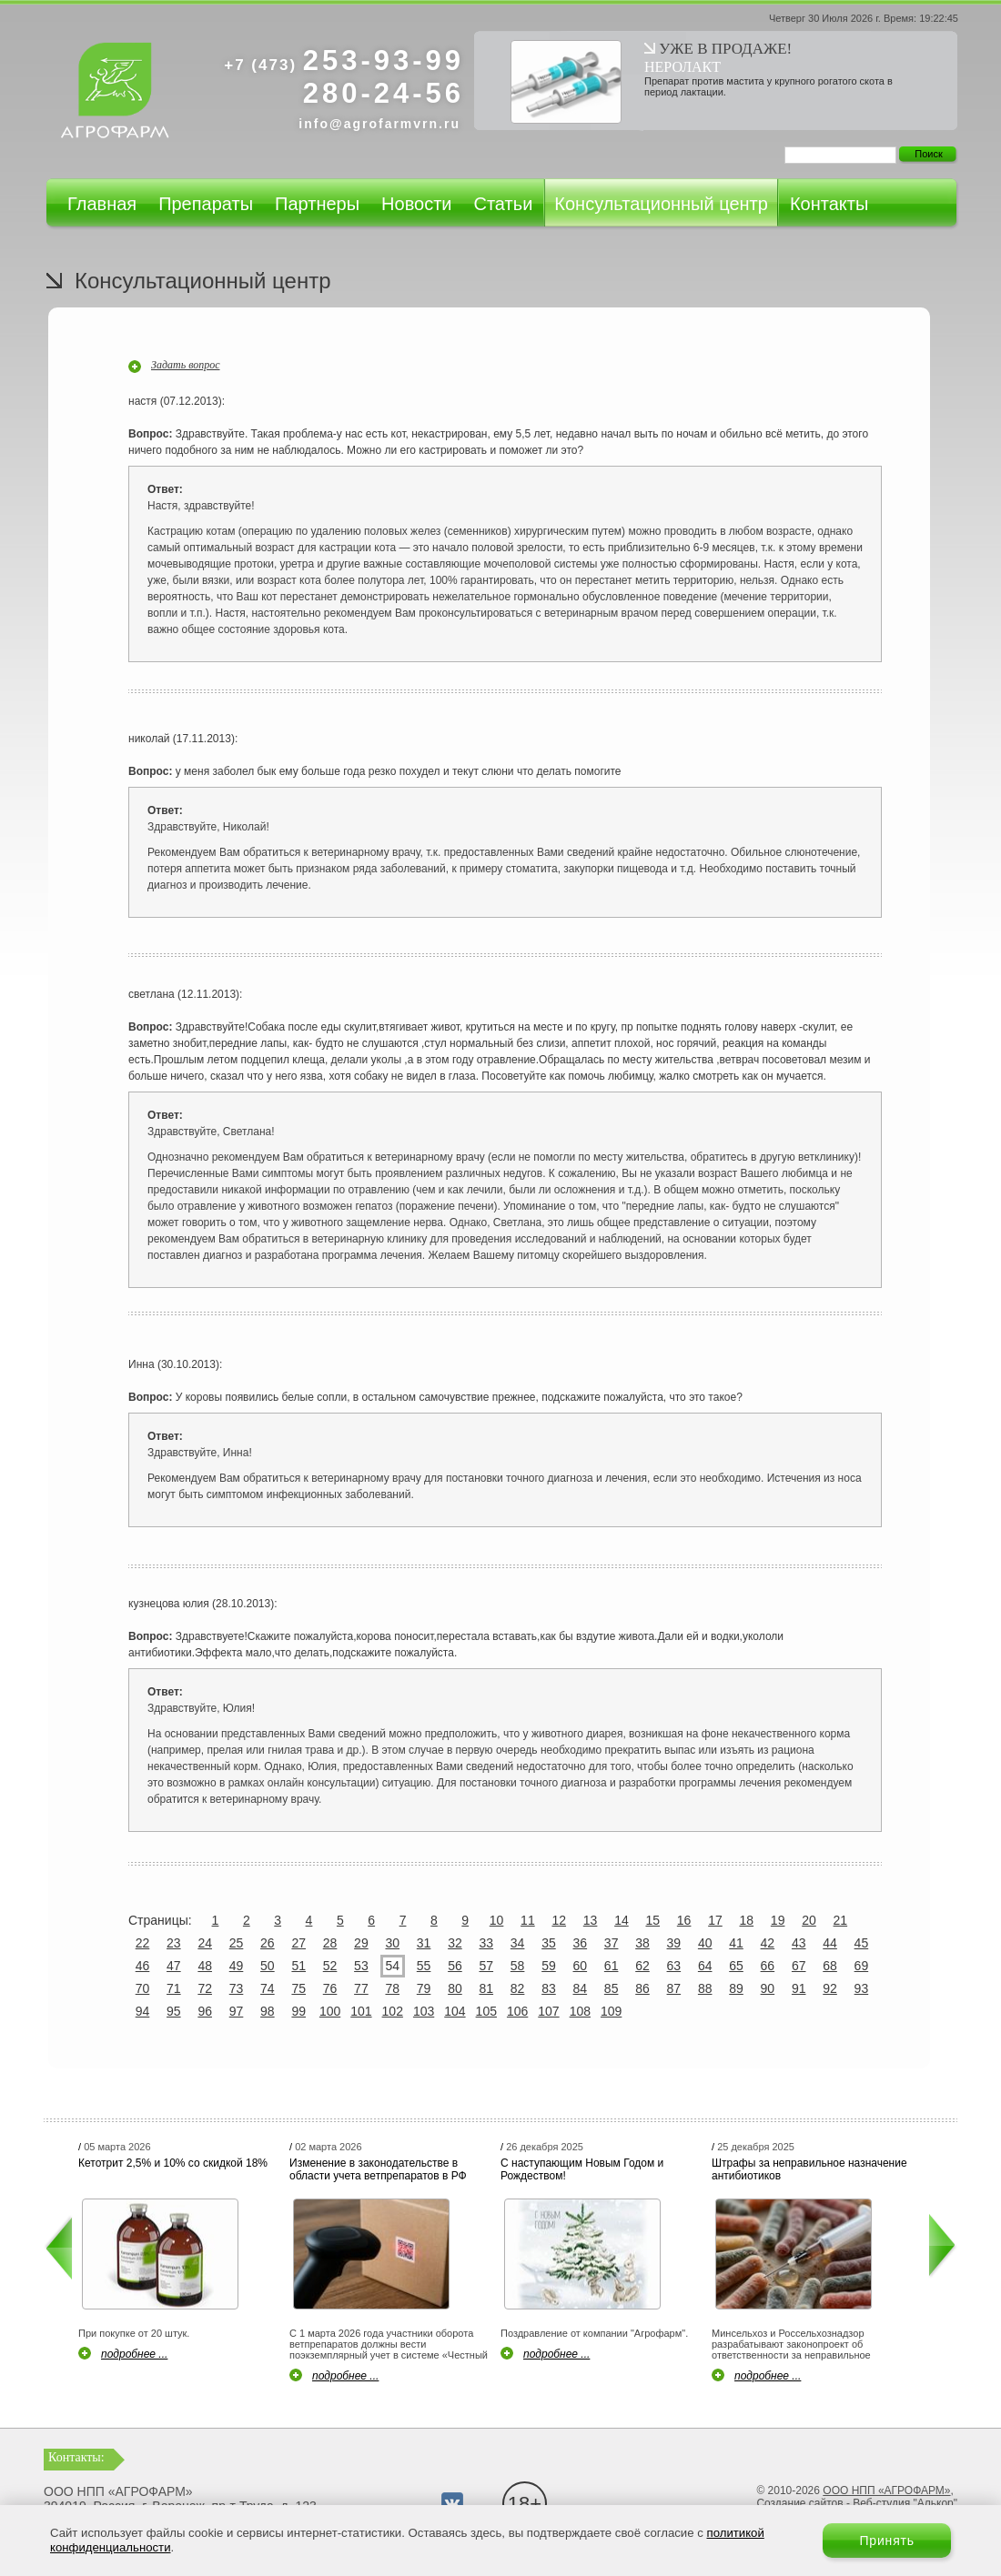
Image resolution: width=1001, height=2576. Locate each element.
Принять (887, 2540)
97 (236, 2011)
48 (204, 1965)
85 (611, 1988)
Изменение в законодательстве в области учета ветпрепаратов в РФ (378, 2169)
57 (486, 1965)
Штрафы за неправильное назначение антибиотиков (809, 2169)
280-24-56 (383, 93)
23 (174, 1943)
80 (455, 1988)
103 (423, 2011)
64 (705, 1965)
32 (455, 1943)
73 (236, 1988)
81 (486, 1988)
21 (841, 1920)
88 (705, 1988)
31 (424, 1943)
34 (518, 1943)
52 (330, 1965)
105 (486, 2011)
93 (861, 1988)
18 (747, 1920)
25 (236, 1943)
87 (674, 1988)
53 (361, 1965)
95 (174, 2011)
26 (267, 1943)
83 (548, 1988)
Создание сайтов (799, 2503)
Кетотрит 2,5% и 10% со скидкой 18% (173, 2163)
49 (236, 1965)
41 (736, 1943)
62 (642, 1965)
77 (361, 1988)
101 (360, 2011)
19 (778, 1920)
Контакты (829, 204)
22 (143, 1943)
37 (611, 1943)
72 (204, 1988)
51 (298, 1965)
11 (528, 1920)
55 (424, 1965)
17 (715, 1920)
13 (590, 1920)
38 (642, 1943)
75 (298, 1988)
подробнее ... (134, 2354)
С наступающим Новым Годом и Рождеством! (581, 2169)
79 (424, 1988)
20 (809, 1920)
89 (736, 1988)
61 (611, 1965)
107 (548, 2011)
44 (830, 1943)
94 (143, 2011)
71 (174, 1988)
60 (580, 1965)
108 (580, 2011)
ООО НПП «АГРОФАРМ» (886, 2490)
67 (799, 1965)
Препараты (205, 204)
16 (684, 1920)
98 (267, 2011)
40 (705, 1943)
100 (329, 2011)
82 (518, 1988)
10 (497, 1920)
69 (861, 1965)
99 (298, 2011)
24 (204, 1943)
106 (517, 2011)
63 (674, 1965)
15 (652, 1920)
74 (267, 1988)
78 (392, 1988)
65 (736, 1965)
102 (392, 2011)
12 (558, 1920)
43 (799, 1943)
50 (267, 1965)
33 (486, 1943)
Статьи (502, 204)
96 (204, 2011)
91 (799, 1988)
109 (611, 2011)
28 (330, 1943)
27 (298, 1943)
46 (143, 1965)
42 (768, 1943)
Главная (101, 204)
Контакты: (76, 2457)
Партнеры (317, 204)
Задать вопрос (185, 364)
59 (548, 1965)
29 (361, 1943)
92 (830, 1988)
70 (143, 1988)
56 (455, 1965)
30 (392, 1943)
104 (454, 2011)
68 (830, 1965)
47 (174, 1965)
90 (768, 1988)
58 (518, 1965)
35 (548, 1943)
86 (642, 1988)
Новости (416, 204)
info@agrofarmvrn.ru (379, 123)
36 (580, 1943)
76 (330, 1988)
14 (621, 1920)
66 (768, 1965)
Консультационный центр (661, 204)
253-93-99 (344, 60)
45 (861, 1943)
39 (674, 1943)
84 (580, 1988)
